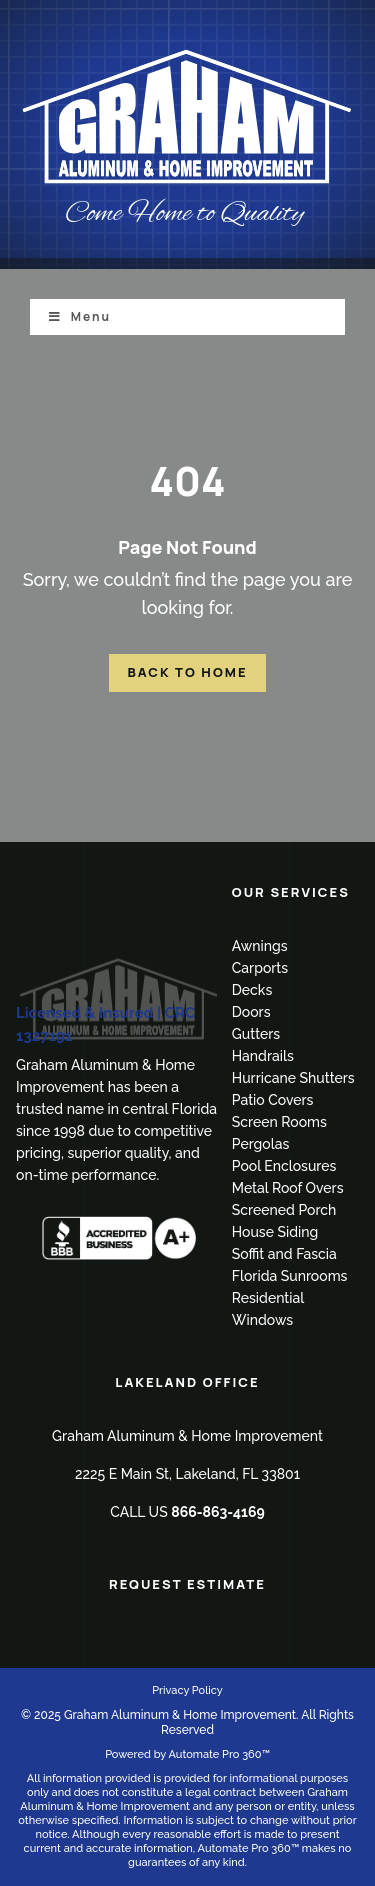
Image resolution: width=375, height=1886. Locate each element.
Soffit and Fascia (284, 1254)
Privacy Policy (187, 1690)
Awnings (260, 946)
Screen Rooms (279, 1122)
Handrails (263, 1056)
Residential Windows (268, 1309)
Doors (251, 1012)
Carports (260, 968)
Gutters (256, 1034)
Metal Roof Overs (288, 1188)
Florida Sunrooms (290, 1276)
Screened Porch (284, 1210)
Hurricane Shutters (293, 1078)
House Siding (275, 1232)
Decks (252, 990)
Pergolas (261, 1144)
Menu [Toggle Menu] (79, 316)
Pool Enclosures (284, 1166)
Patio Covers (273, 1100)
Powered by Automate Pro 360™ (187, 1754)
